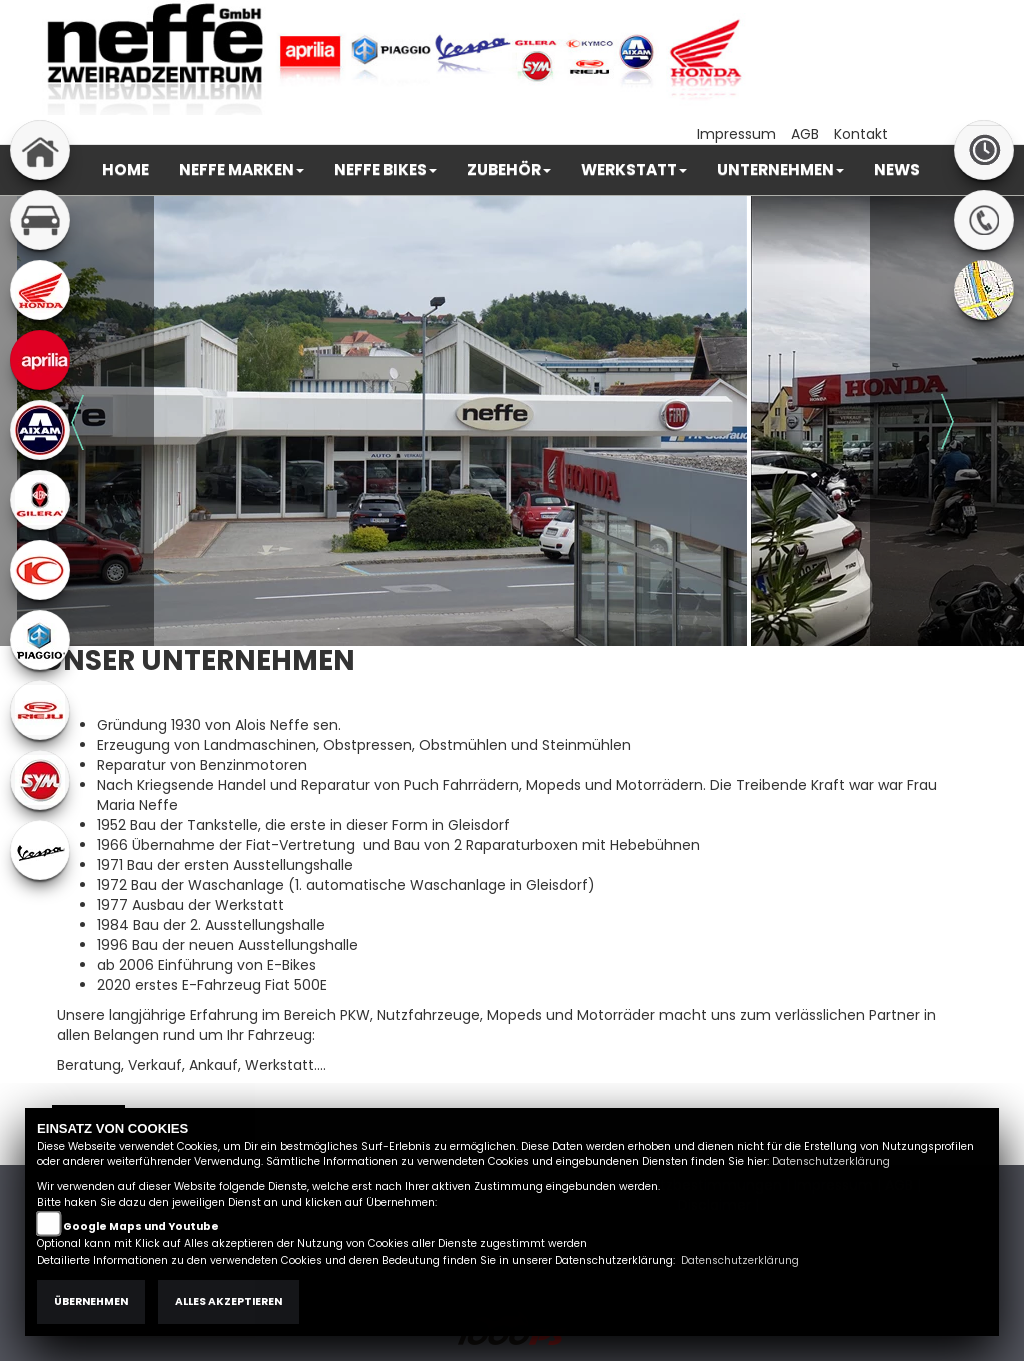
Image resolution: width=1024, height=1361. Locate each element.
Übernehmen (91, 1301)
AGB (805, 134)
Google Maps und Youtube (141, 1226)
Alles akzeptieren (228, 1301)
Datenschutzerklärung (831, 1161)
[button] (241, 170)
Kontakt (861, 134)
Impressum (736, 134)
